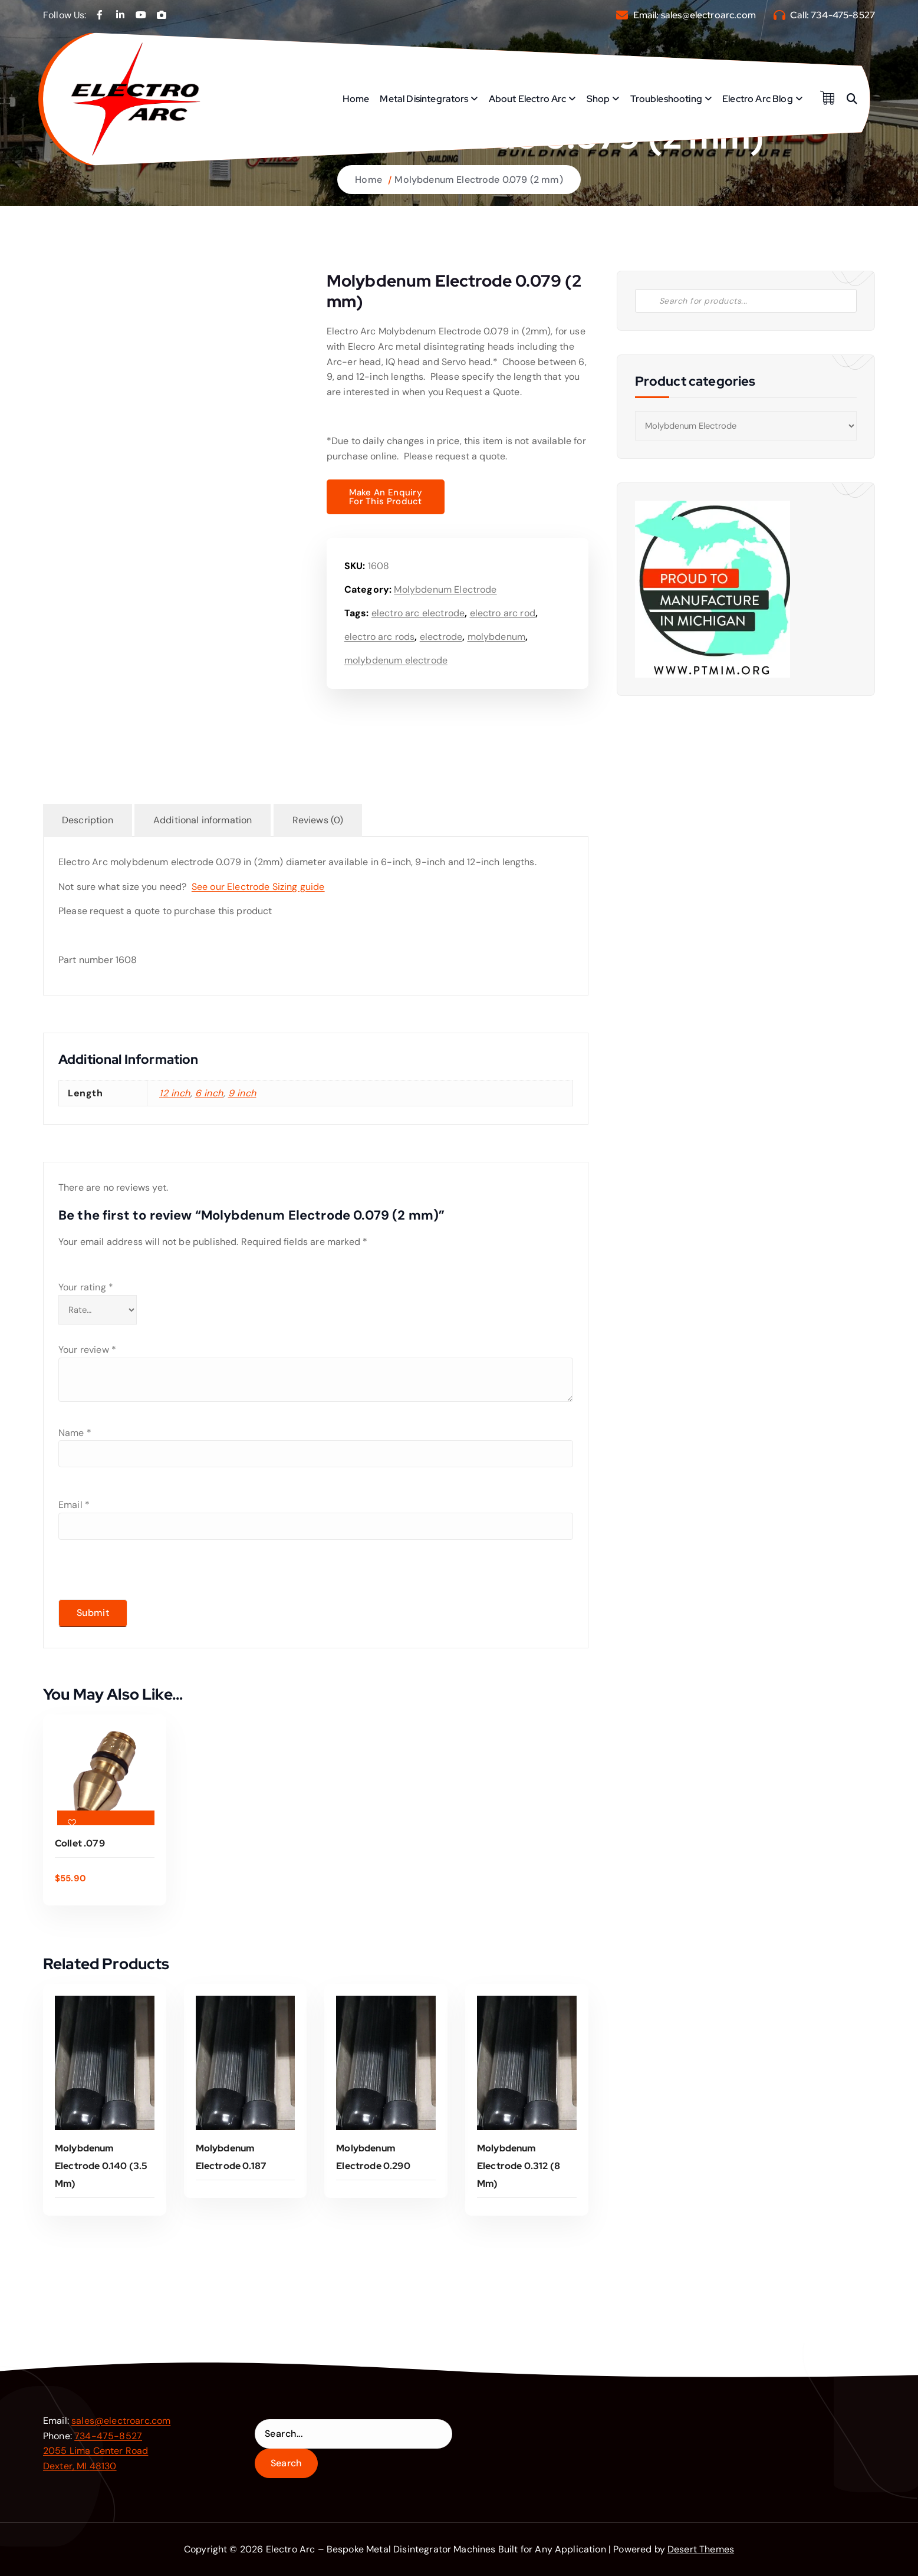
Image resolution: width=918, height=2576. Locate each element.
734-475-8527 (843, 15)
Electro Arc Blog (757, 99)
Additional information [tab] (202, 820)
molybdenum (497, 636)
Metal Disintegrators (424, 99)
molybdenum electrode (396, 660)
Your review (87, 1349)
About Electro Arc (528, 99)
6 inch (209, 1093)
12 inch (174, 1093)
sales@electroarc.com (708, 15)
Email (74, 1505)
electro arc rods (379, 636)
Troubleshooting (666, 99)
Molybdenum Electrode (445, 589)
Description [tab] (87, 820)
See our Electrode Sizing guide (258, 886)
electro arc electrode (418, 613)
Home (356, 99)
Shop (598, 99)
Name (74, 1433)
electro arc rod (502, 613)
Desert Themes (700, 2549)
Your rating (85, 1287)
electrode (441, 636)
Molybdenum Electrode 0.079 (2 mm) (478, 179)
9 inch (242, 1093)
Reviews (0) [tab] (318, 820)
